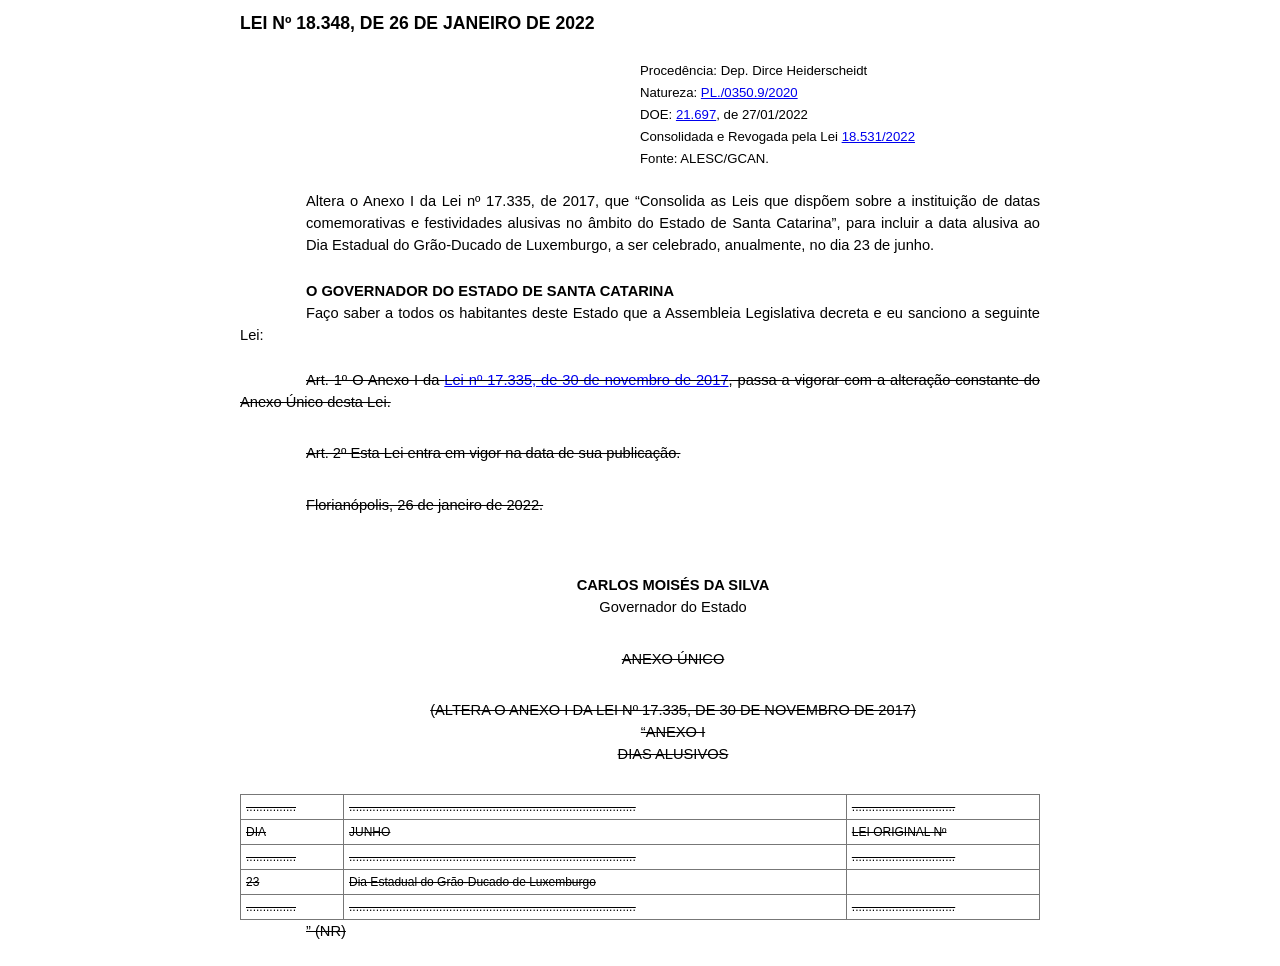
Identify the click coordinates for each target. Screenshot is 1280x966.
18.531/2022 (878, 136)
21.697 (696, 114)
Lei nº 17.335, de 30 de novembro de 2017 (586, 380)
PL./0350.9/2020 (749, 92)
